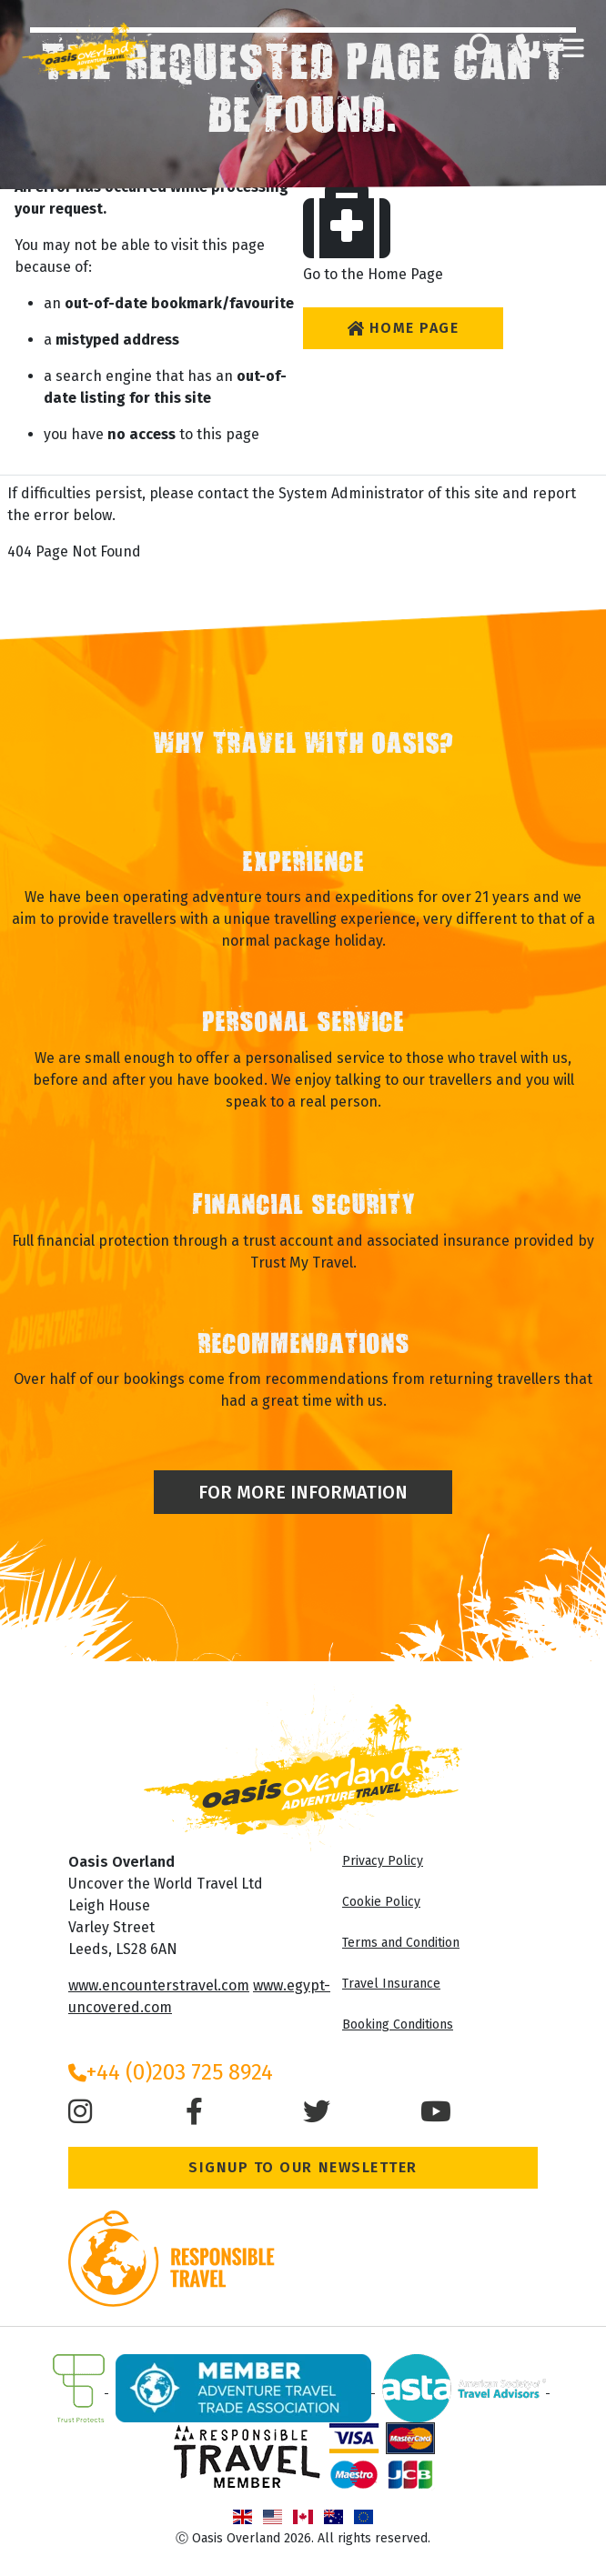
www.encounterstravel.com (158, 1985)
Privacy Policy (382, 1861)
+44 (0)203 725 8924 (170, 2072)
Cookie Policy (381, 1901)
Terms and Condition (401, 1942)
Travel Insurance (391, 1983)
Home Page (403, 327)
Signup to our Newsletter (303, 2167)
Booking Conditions (397, 2024)
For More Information (303, 1492)
